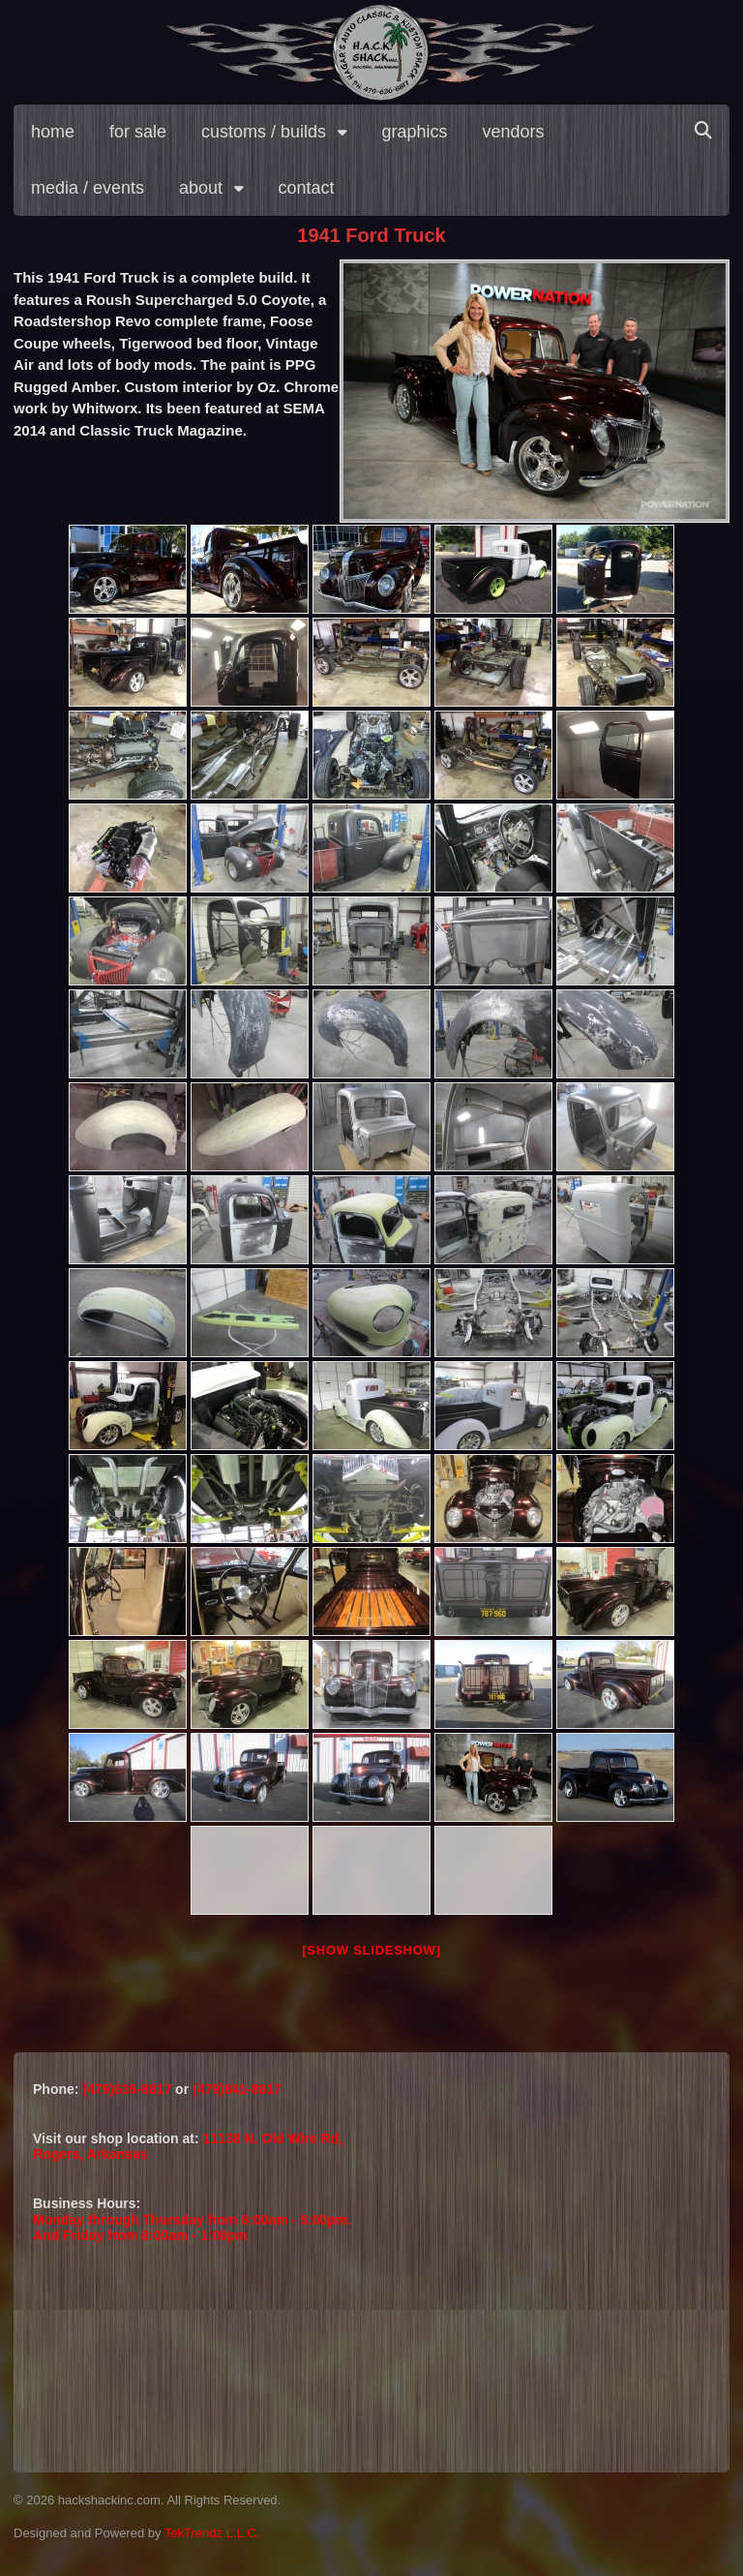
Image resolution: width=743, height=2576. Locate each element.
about (201, 187)
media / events (87, 187)
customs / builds (263, 131)
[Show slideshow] (371, 1950)
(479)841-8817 (237, 2089)
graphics (415, 131)
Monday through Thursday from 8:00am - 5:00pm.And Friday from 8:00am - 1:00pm (192, 2228)
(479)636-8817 (128, 2089)
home (52, 131)
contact (307, 187)
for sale (137, 131)
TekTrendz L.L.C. (212, 2533)
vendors (514, 131)
